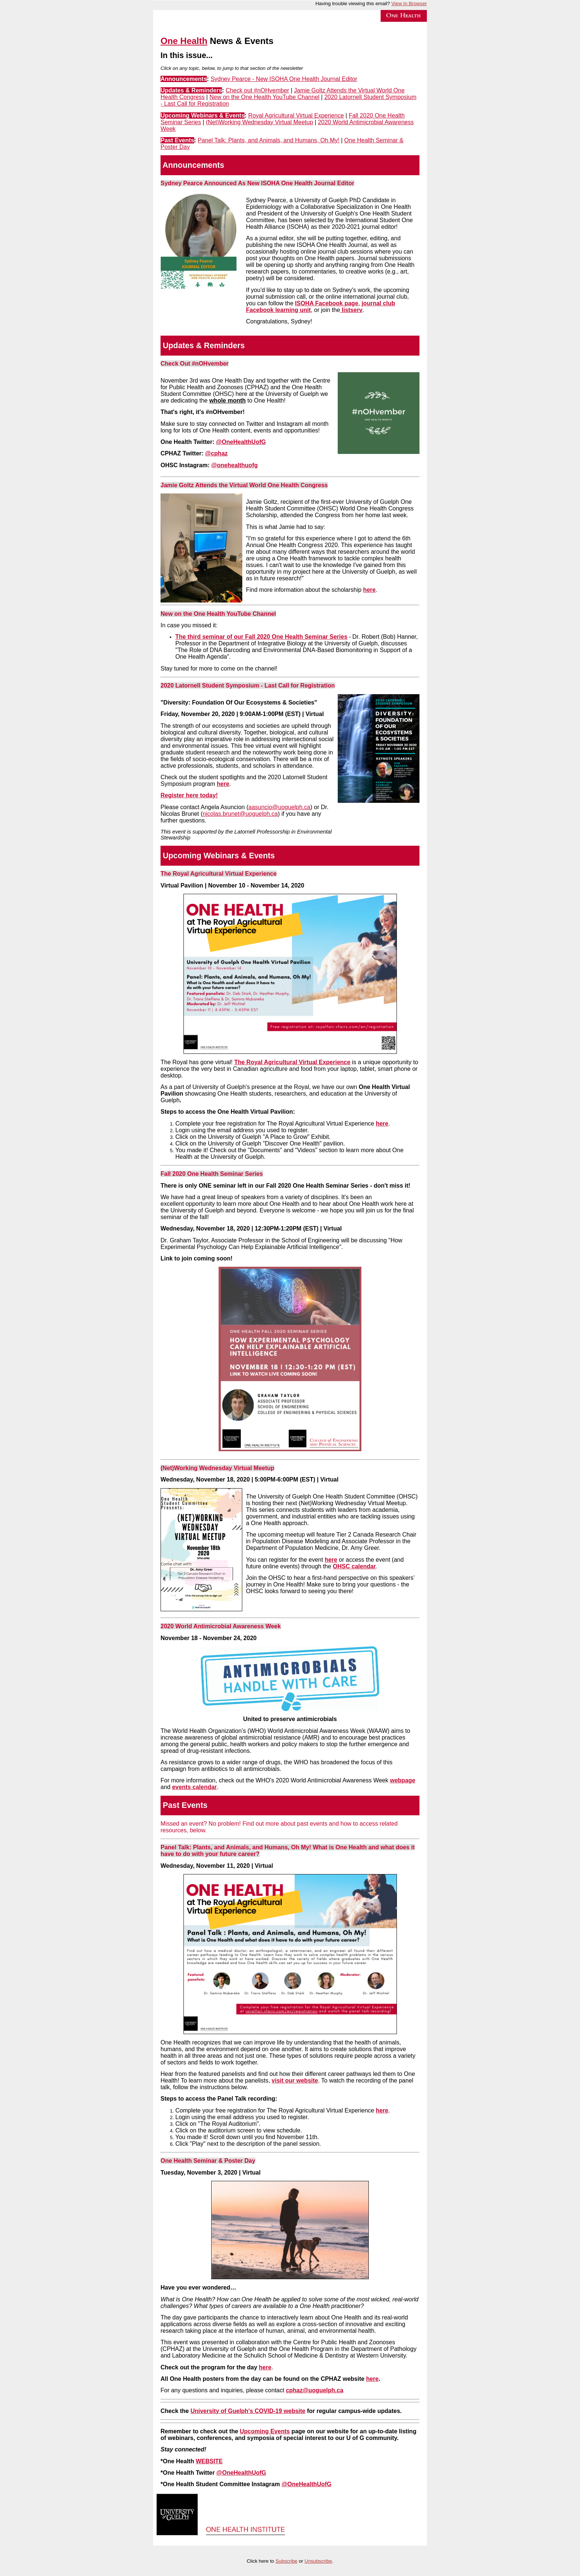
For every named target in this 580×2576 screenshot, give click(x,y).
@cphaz (216, 453)
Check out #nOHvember (257, 90)
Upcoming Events (265, 2431)
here (369, 590)
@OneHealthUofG (241, 2473)
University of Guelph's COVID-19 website (248, 2411)
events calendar (194, 1787)
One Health (184, 41)
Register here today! (189, 795)
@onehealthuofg (234, 465)
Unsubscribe (318, 2561)
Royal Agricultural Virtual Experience (296, 115)
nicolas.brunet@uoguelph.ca (240, 814)
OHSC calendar (354, 1566)
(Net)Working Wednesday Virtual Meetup (259, 122)
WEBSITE (209, 2461)
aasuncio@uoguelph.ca (279, 807)
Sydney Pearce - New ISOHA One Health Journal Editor (283, 79)
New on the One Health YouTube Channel (264, 97)
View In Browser (409, 3)
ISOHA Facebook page (326, 303)
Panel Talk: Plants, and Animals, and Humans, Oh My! (269, 140)
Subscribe (286, 2561)
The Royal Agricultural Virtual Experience (292, 1062)
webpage (402, 1780)
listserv (351, 310)
